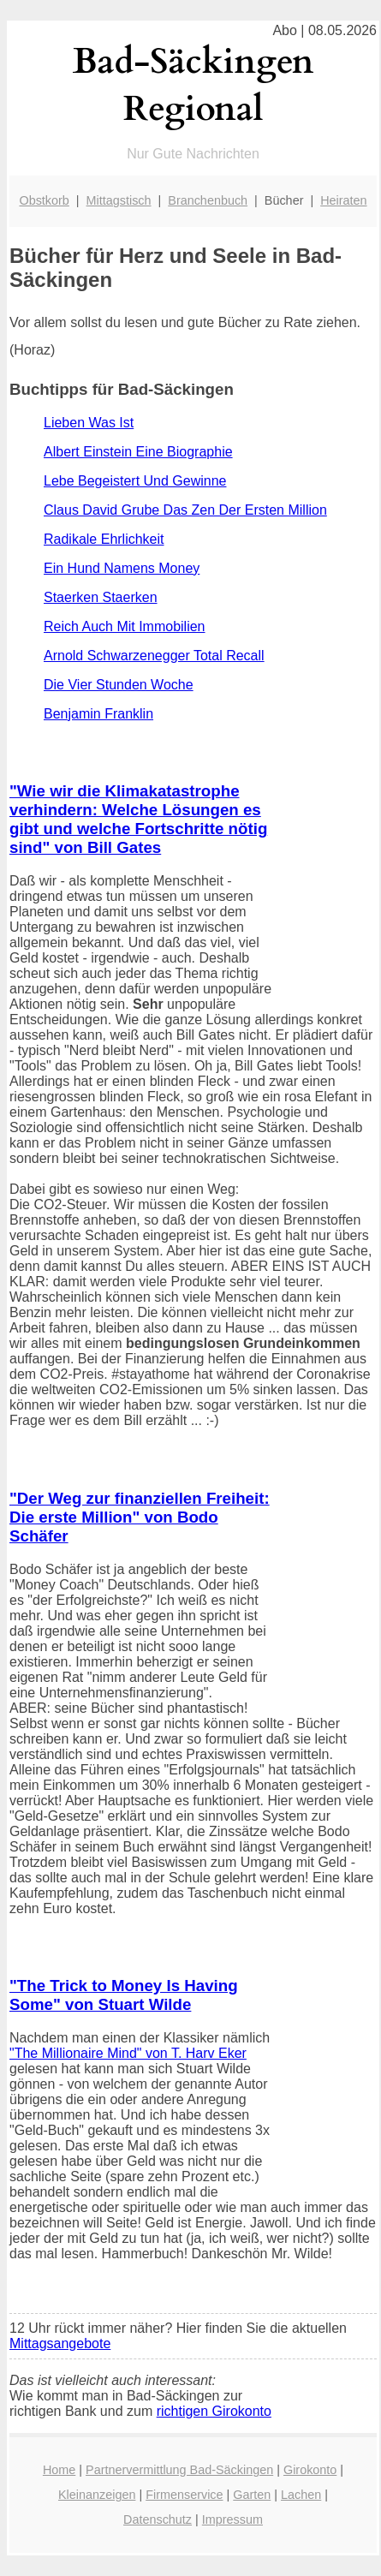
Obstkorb (43, 200)
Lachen (301, 2494)
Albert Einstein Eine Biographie (138, 451)
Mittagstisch (119, 200)
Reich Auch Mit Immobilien (124, 626)
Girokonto (309, 2470)
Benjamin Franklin (98, 714)
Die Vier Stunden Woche (118, 684)
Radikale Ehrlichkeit (104, 539)
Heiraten (343, 200)
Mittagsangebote (59, 2343)
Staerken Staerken (101, 597)
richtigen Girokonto (214, 2411)
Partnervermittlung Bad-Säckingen (179, 2470)
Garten (252, 2494)
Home (59, 2470)
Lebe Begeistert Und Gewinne (135, 481)
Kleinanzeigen (96, 2494)
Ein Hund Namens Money (121, 568)
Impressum (232, 2519)
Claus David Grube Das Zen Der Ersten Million (185, 510)
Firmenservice (184, 2494)
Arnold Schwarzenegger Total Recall (154, 655)
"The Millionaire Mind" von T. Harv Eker (128, 2053)
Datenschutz (157, 2519)
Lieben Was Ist (89, 422)
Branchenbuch (207, 200)
